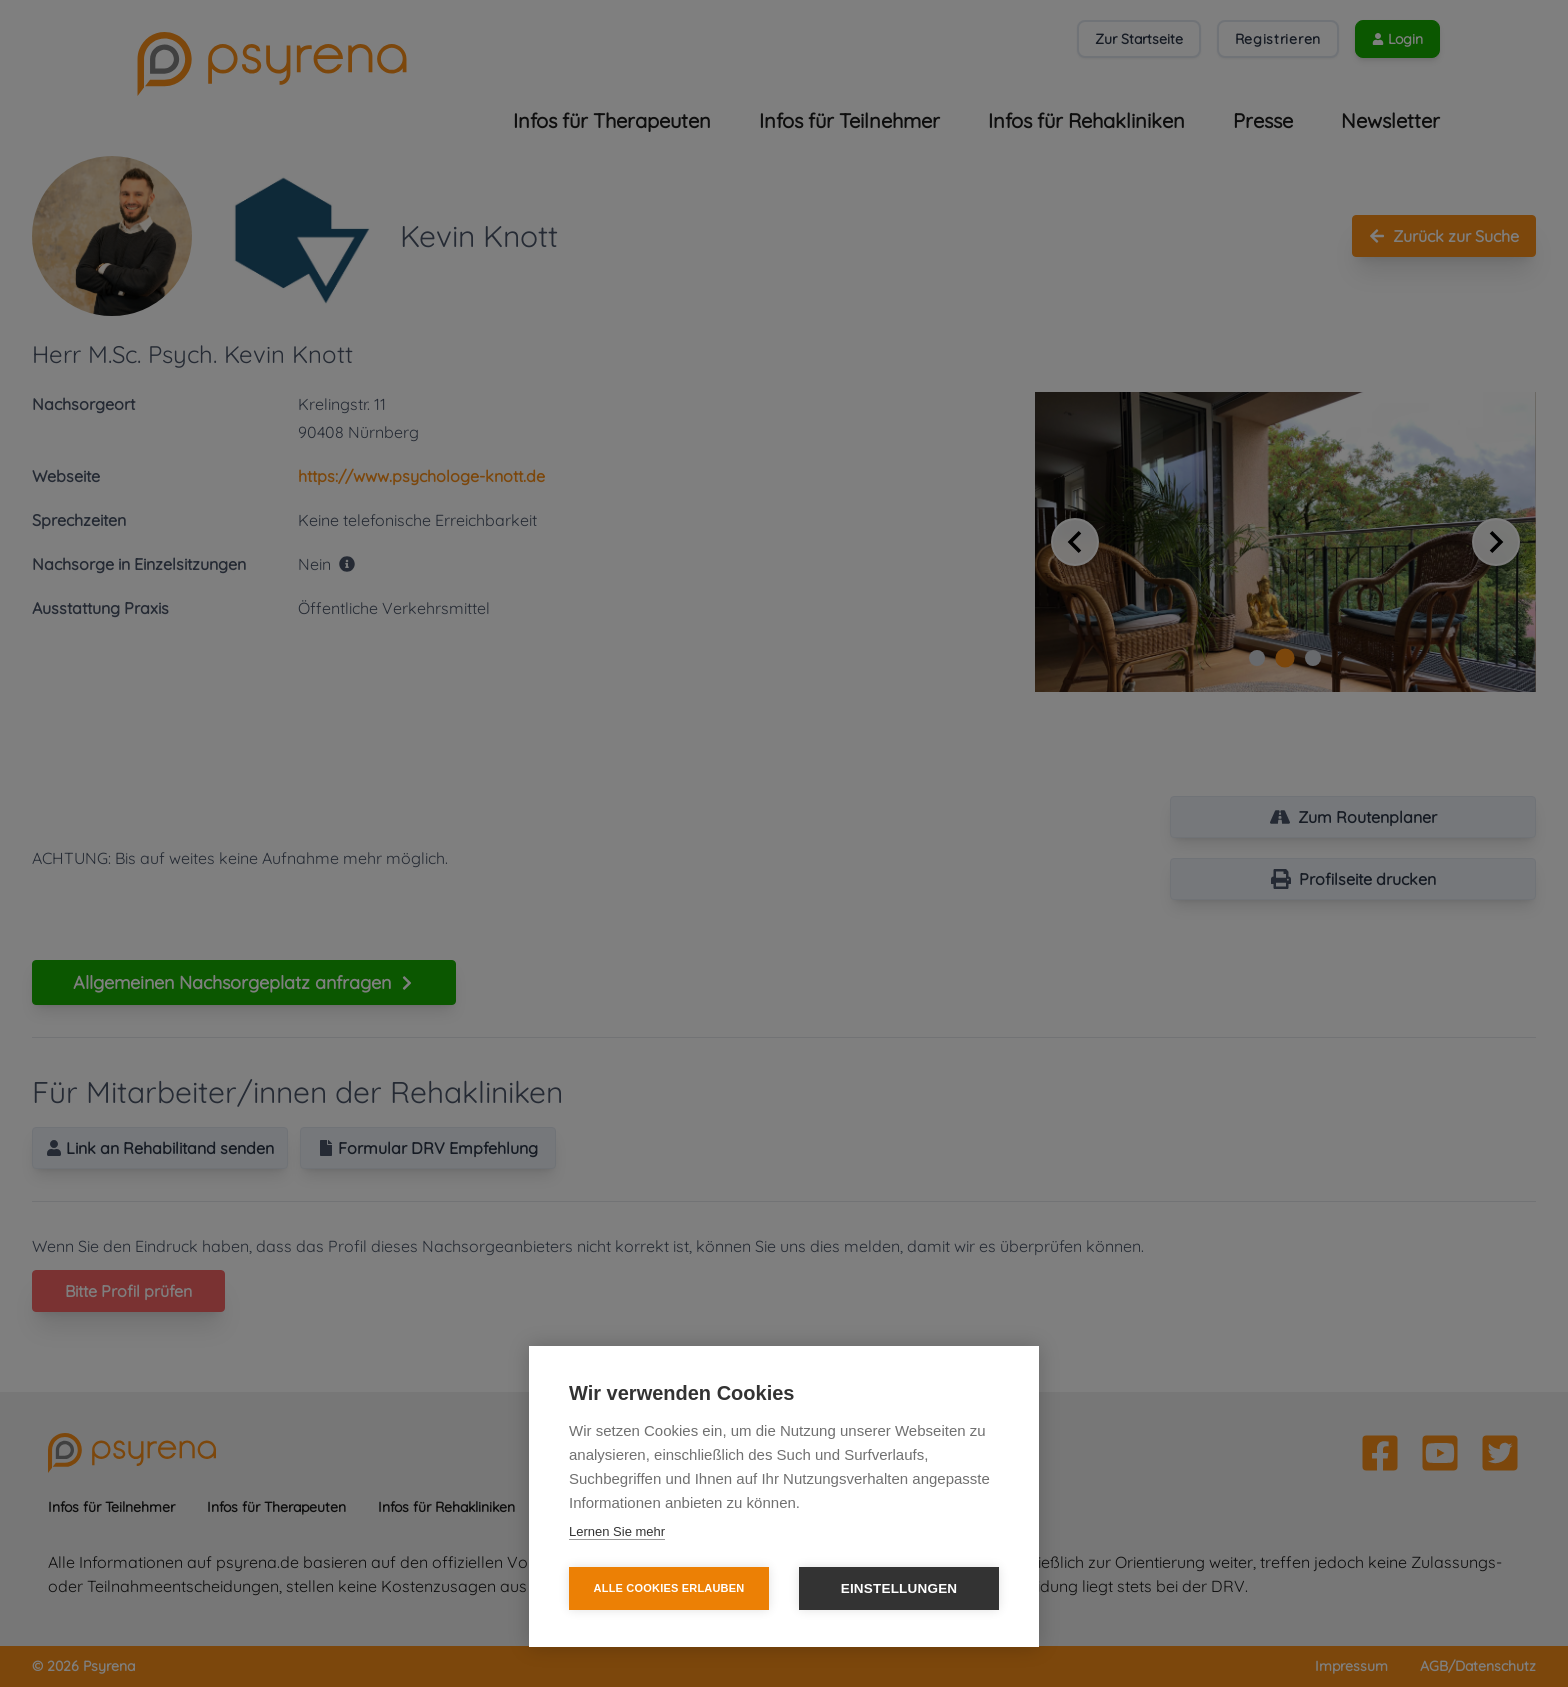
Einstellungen (899, 1588)
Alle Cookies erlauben (669, 1588)
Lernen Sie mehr (617, 1531)
